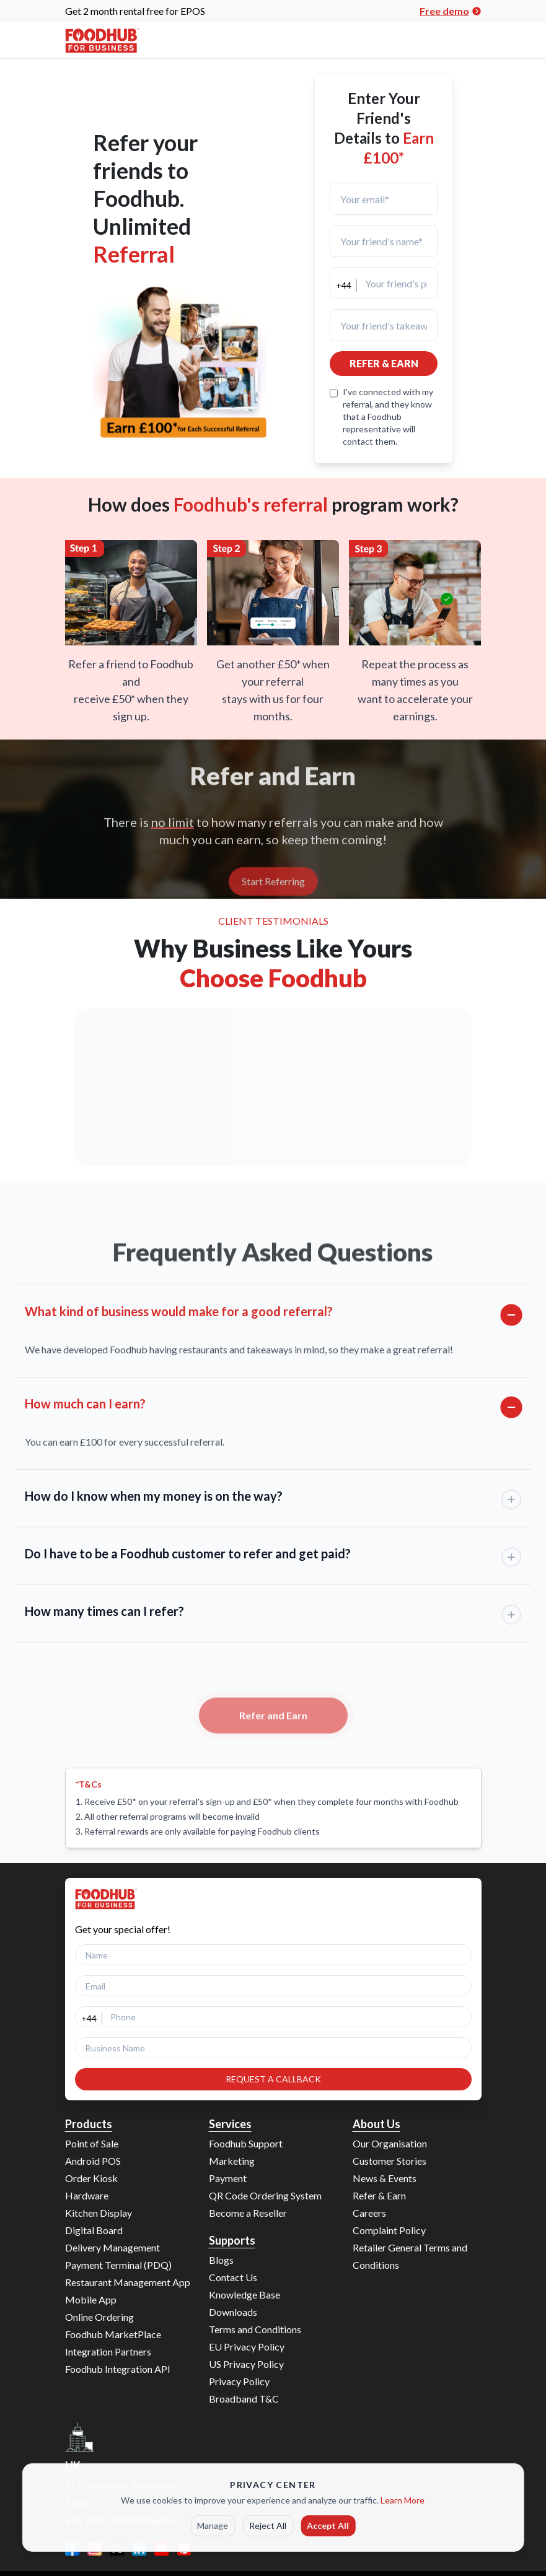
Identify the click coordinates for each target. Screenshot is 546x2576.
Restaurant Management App (127, 2282)
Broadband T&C (244, 2398)
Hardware (86, 2195)
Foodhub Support (246, 2143)
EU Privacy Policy (246, 2346)
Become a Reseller (248, 2213)
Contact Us (233, 2277)
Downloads (233, 2312)
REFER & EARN (384, 363)
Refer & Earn (379, 2195)
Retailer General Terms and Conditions (410, 2256)
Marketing (232, 2161)
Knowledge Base (244, 2294)
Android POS (93, 2161)
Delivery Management (112, 2247)
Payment (228, 2178)
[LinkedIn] (139, 2548)
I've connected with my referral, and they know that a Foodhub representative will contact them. (388, 416)
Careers (369, 2213)
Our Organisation (390, 2143)
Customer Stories (389, 2161)
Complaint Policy (389, 2230)
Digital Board (94, 2230)
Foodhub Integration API (117, 2369)
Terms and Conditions (255, 2329)
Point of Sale (91, 2143)
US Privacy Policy (246, 2364)
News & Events (384, 2178)
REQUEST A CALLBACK (273, 2079)
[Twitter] (117, 2548)
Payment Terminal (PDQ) (118, 2265)
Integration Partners (108, 2351)
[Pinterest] (184, 2548)
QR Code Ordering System (265, 2195)
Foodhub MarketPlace (113, 2334)
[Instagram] (94, 2548)
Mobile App (91, 2299)
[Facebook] (72, 2548)
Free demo (451, 11)
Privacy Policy (239, 2381)
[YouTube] (161, 2548)
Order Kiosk (91, 2178)
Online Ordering (99, 2317)
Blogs (221, 2260)
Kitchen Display (98, 2213)
